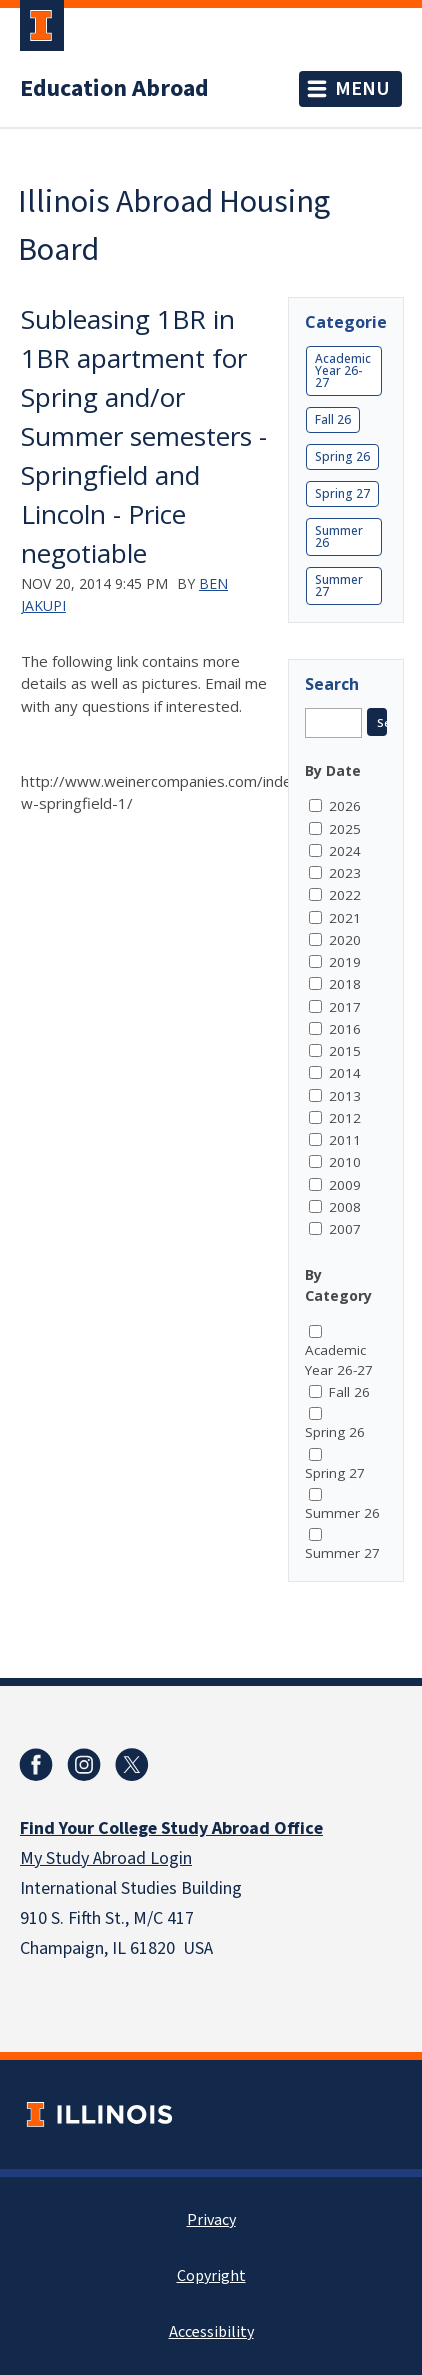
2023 (345, 873)
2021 (345, 918)
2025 (345, 829)
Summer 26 (339, 536)
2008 (345, 1207)
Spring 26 (342, 456)
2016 (345, 1029)
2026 (345, 806)
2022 (345, 895)
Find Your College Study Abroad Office (171, 1828)
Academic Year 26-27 (343, 370)
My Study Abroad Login (106, 1858)
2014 (345, 1073)
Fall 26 (333, 419)
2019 (345, 962)
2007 (345, 1229)
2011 (345, 1140)
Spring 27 (342, 493)
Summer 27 (339, 585)
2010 (345, 1162)
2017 (345, 1007)
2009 (345, 1185)
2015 (345, 1051)
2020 (345, 940)
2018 (345, 984)
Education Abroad (114, 89)
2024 (345, 851)
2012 (345, 1118)
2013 (345, 1096)
